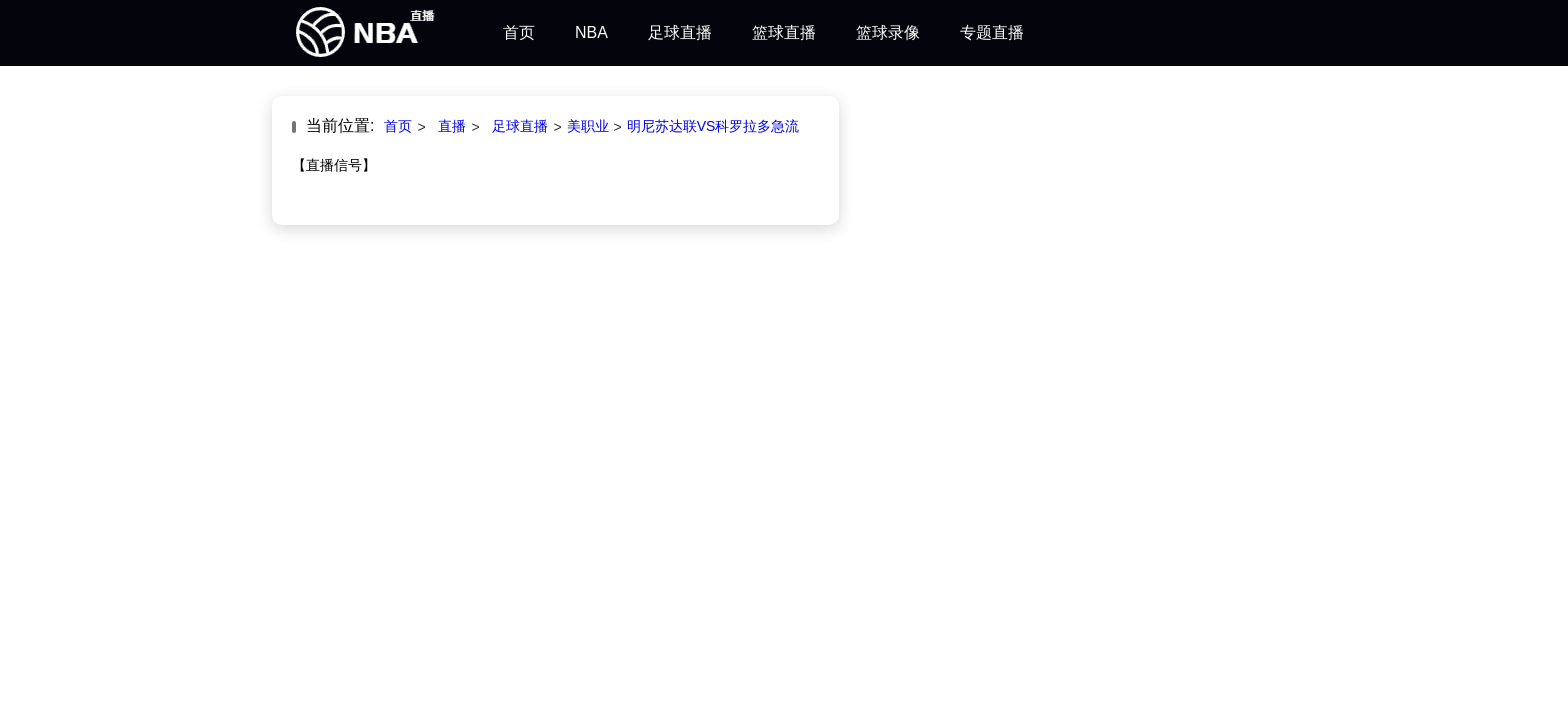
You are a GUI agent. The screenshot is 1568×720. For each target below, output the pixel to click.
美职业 (588, 126)
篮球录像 (888, 32)
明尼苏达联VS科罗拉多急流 (713, 126)
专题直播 (992, 32)
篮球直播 (784, 32)
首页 (519, 32)
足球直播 (680, 32)
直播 (452, 126)
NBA (591, 32)
